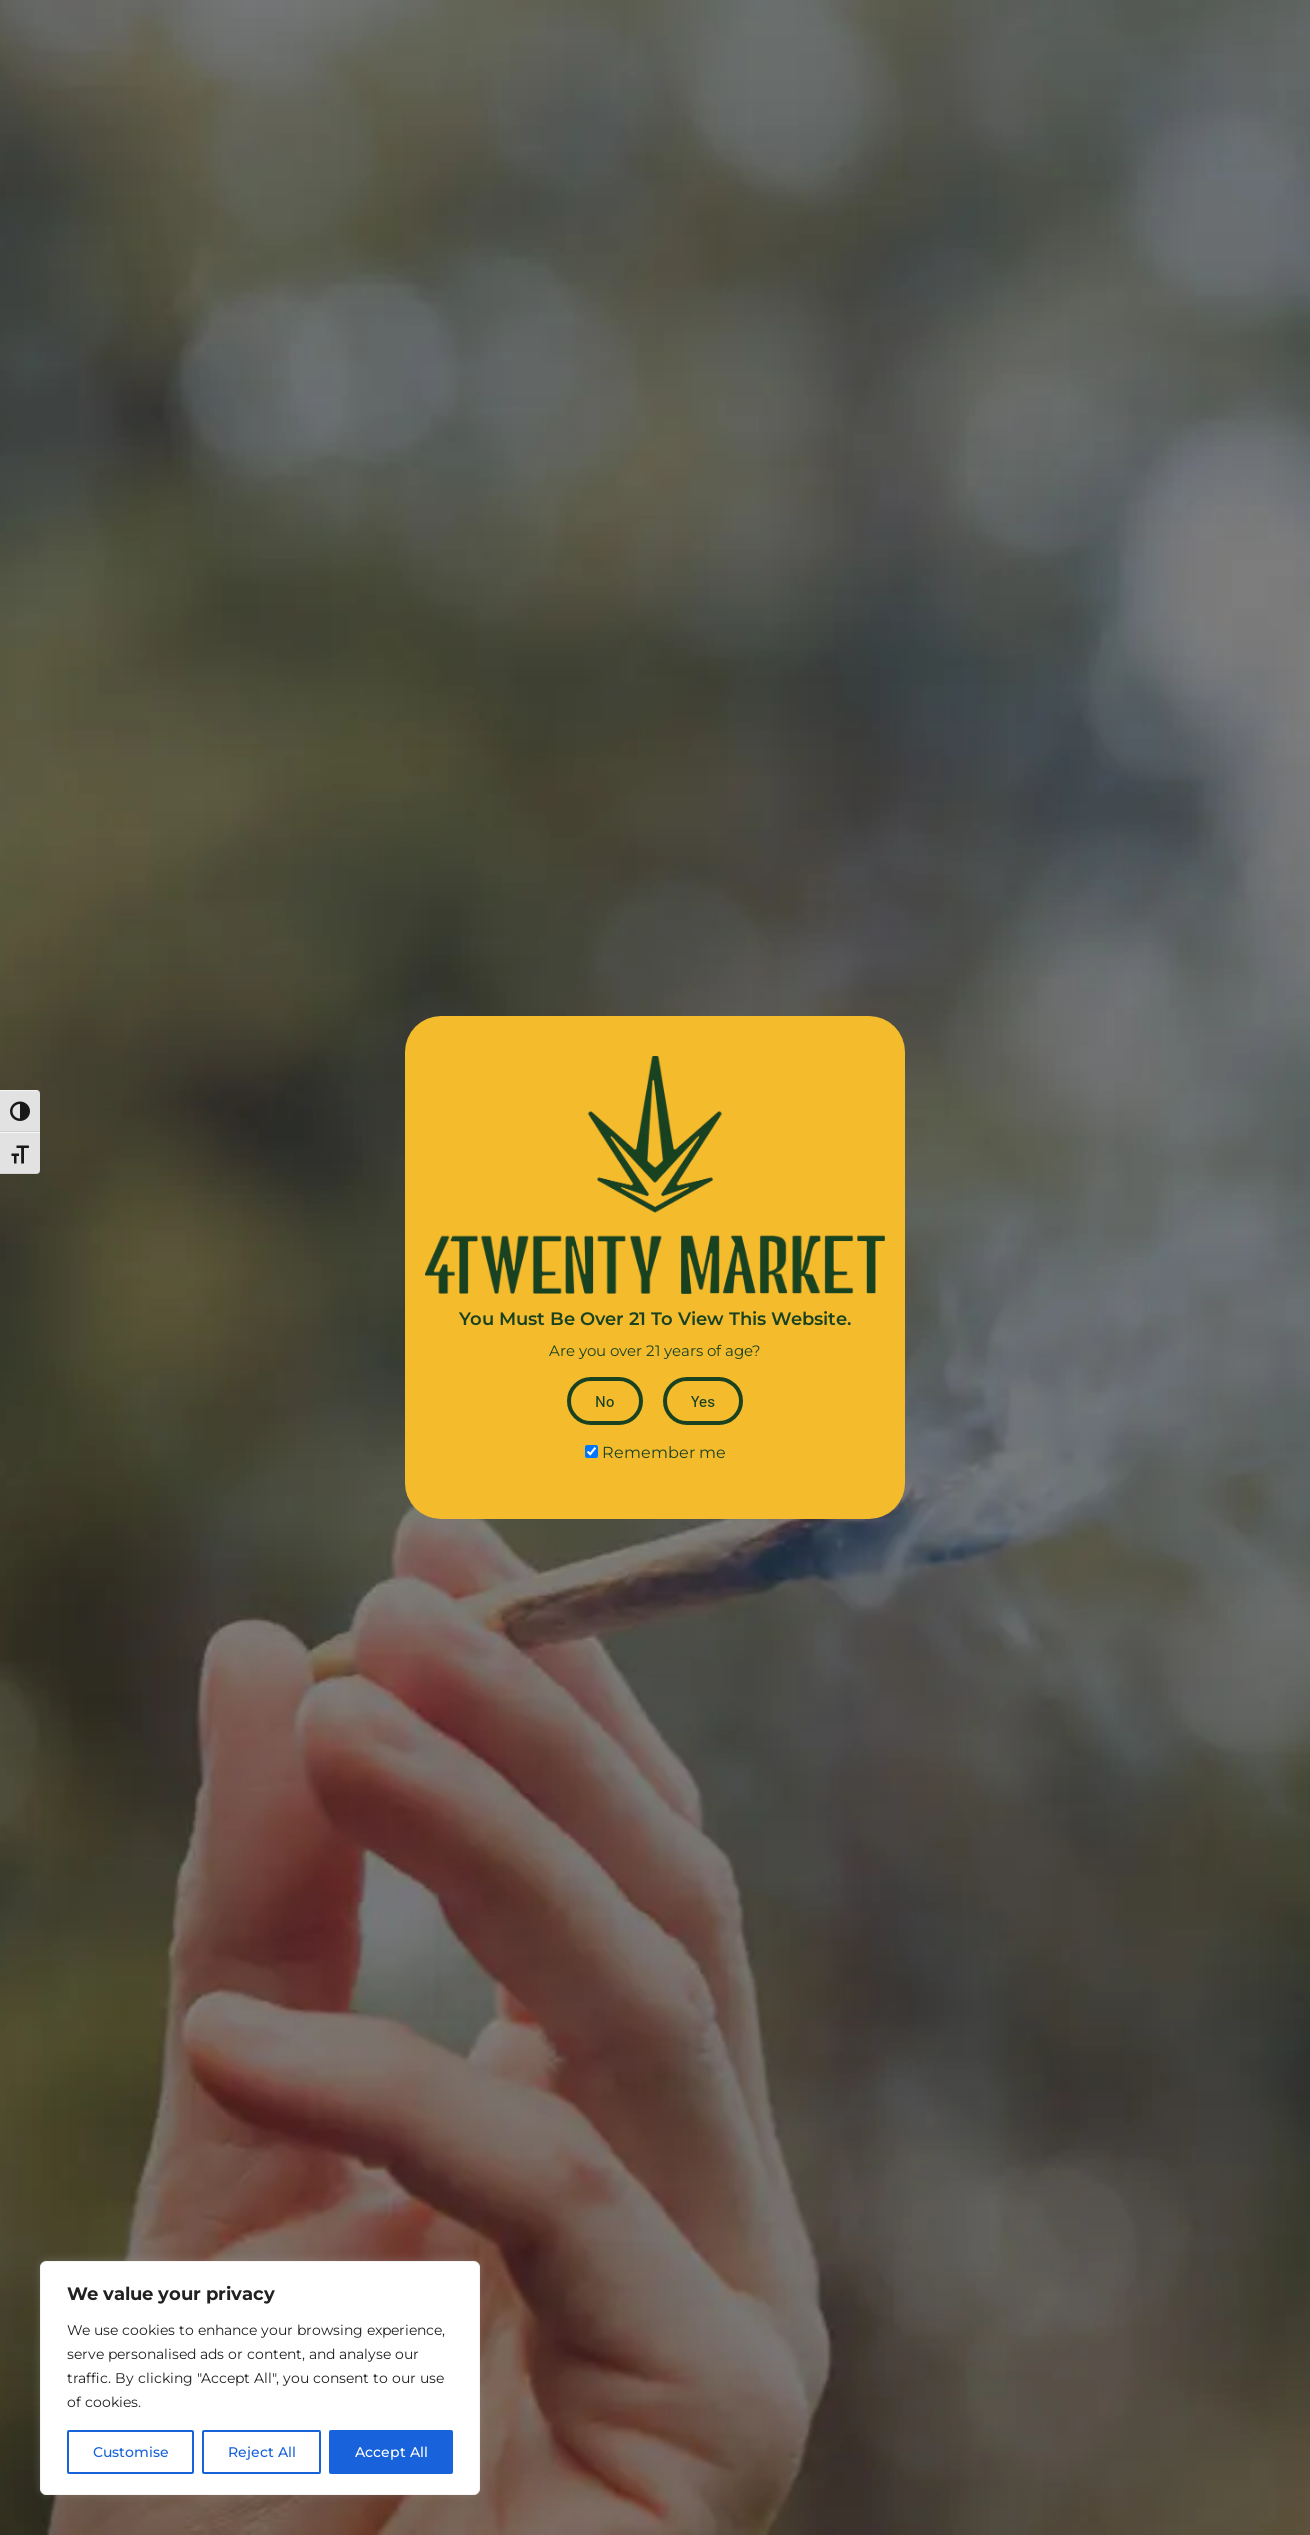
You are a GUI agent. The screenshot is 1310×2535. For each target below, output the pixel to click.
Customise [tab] (131, 2452)
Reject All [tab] (262, 2452)
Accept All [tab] (391, 2452)
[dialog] (260, 2378)
